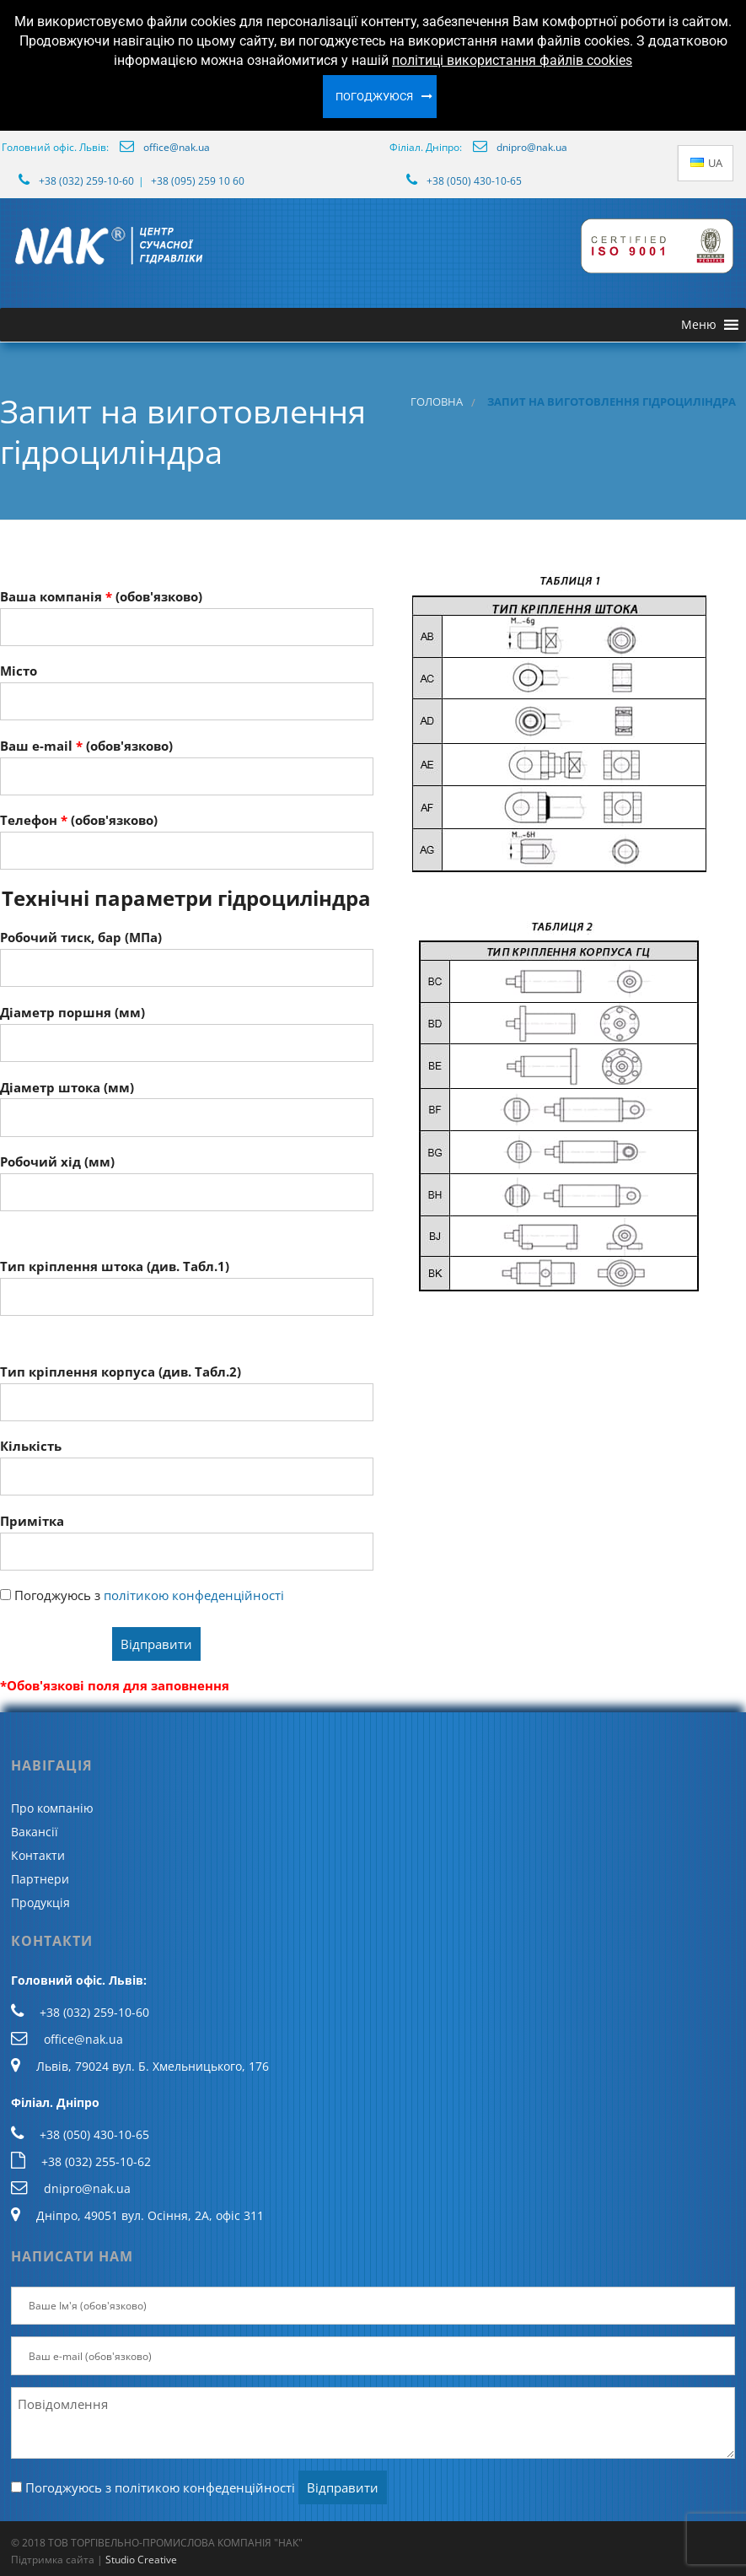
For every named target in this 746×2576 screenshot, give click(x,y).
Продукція (40, 1902)
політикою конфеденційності (194, 1595)
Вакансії (34, 1832)
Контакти (38, 1855)
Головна (437, 402)
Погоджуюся (374, 96)
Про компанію (52, 1808)
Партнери (40, 1879)
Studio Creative (141, 2559)
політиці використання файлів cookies (512, 60)
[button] (698, 325)
